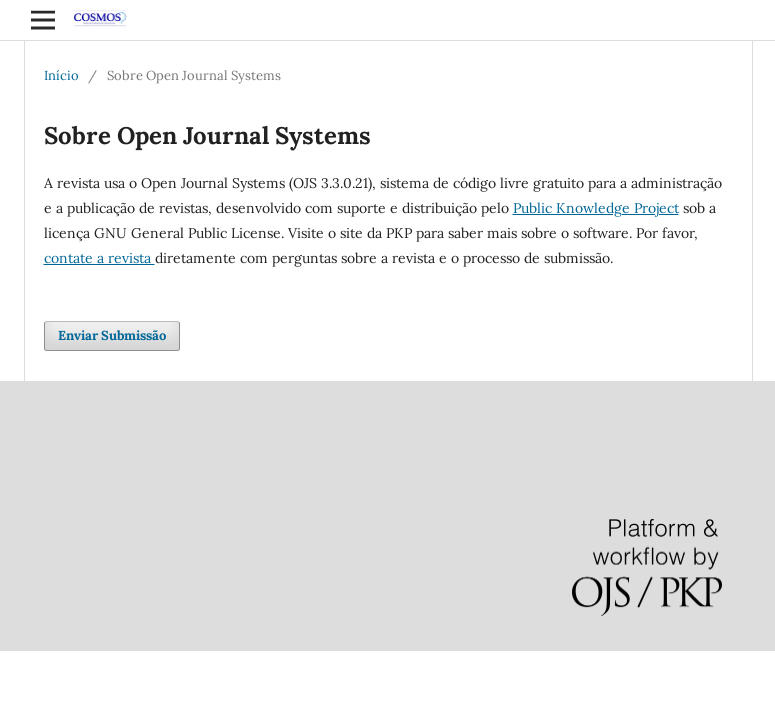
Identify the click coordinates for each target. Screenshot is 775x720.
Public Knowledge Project (596, 208)
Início (61, 75)
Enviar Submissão (112, 335)
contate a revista (99, 258)
